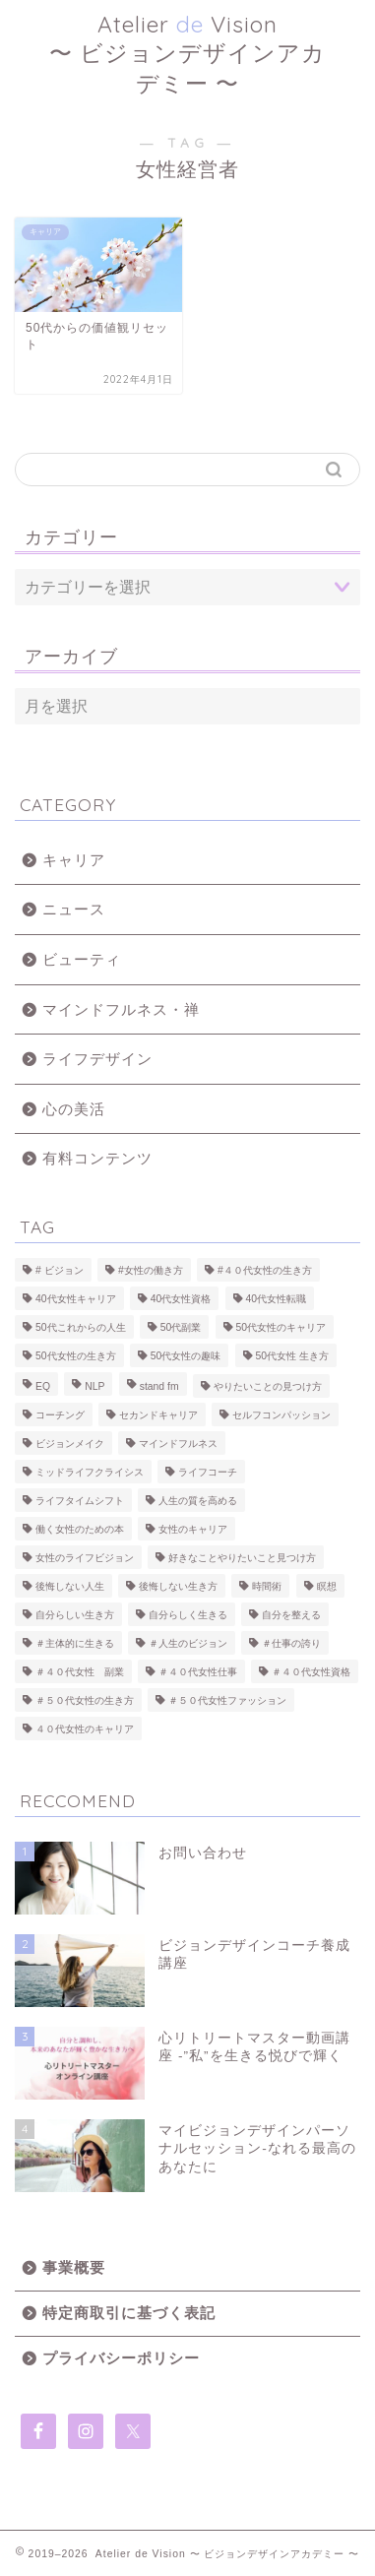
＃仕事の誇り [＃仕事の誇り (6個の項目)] (291, 1643)
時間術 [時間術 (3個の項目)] (266, 1586)
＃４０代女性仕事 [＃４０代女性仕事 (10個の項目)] (197, 1671)
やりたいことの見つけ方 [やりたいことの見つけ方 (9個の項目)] (268, 1386)
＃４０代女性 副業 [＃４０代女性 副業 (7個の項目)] (79, 1671)
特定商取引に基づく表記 (129, 2312)
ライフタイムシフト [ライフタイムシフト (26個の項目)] (79, 1500)
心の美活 (73, 1108)
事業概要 (73, 2267)
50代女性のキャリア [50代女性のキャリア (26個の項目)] (281, 1327)
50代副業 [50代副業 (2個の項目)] (181, 1327)
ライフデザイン (97, 1058)
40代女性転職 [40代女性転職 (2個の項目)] (276, 1298)
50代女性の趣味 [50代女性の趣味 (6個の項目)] (186, 1356)
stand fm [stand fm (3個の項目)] (159, 1386)
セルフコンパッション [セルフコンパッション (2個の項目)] (281, 1415)
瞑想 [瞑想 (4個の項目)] (327, 1586)
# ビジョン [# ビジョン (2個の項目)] (59, 1270)
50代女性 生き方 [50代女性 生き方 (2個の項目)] (292, 1356)
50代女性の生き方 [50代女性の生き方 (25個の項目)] (75, 1356)
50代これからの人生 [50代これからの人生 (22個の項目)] (80, 1327)
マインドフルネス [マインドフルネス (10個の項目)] (178, 1443)
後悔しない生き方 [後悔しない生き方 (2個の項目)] (178, 1586)
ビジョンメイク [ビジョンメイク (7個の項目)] (69, 1443)
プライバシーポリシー (121, 2358)
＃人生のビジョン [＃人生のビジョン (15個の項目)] (188, 1643)
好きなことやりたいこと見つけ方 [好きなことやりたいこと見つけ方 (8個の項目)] (242, 1557)
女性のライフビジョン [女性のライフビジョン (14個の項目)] (84, 1557)
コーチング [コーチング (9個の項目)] (60, 1415)
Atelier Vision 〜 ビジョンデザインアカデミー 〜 (187, 53)
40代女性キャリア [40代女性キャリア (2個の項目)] (75, 1298)
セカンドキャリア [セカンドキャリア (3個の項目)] (158, 1415)
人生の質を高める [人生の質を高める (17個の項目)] (197, 1500)
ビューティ (81, 959)
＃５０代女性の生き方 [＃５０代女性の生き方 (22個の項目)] (84, 1700)
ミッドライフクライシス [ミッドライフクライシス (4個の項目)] (89, 1472)
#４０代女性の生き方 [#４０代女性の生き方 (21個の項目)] (265, 1270)
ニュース (73, 909)
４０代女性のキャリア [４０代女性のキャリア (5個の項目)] (84, 1729)
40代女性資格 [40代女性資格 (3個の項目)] (181, 1298)
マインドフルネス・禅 (121, 1009)
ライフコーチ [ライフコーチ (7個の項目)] (207, 1472)
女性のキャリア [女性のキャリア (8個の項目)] (192, 1529)
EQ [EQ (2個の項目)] (42, 1386)
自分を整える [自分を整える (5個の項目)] (291, 1614)
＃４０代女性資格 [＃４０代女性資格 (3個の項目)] (311, 1671)
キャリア (73, 859)
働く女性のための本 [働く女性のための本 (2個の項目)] (79, 1529)
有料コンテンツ (97, 1158)
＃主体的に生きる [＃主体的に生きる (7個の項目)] (74, 1643)
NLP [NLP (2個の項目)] (94, 1386)
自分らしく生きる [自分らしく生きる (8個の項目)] (188, 1614)
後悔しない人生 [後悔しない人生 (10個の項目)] (69, 1586)
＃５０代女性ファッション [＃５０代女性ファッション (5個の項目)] (227, 1700)
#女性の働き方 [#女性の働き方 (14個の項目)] (150, 1270)
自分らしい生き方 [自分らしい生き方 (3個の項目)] (74, 1614)
